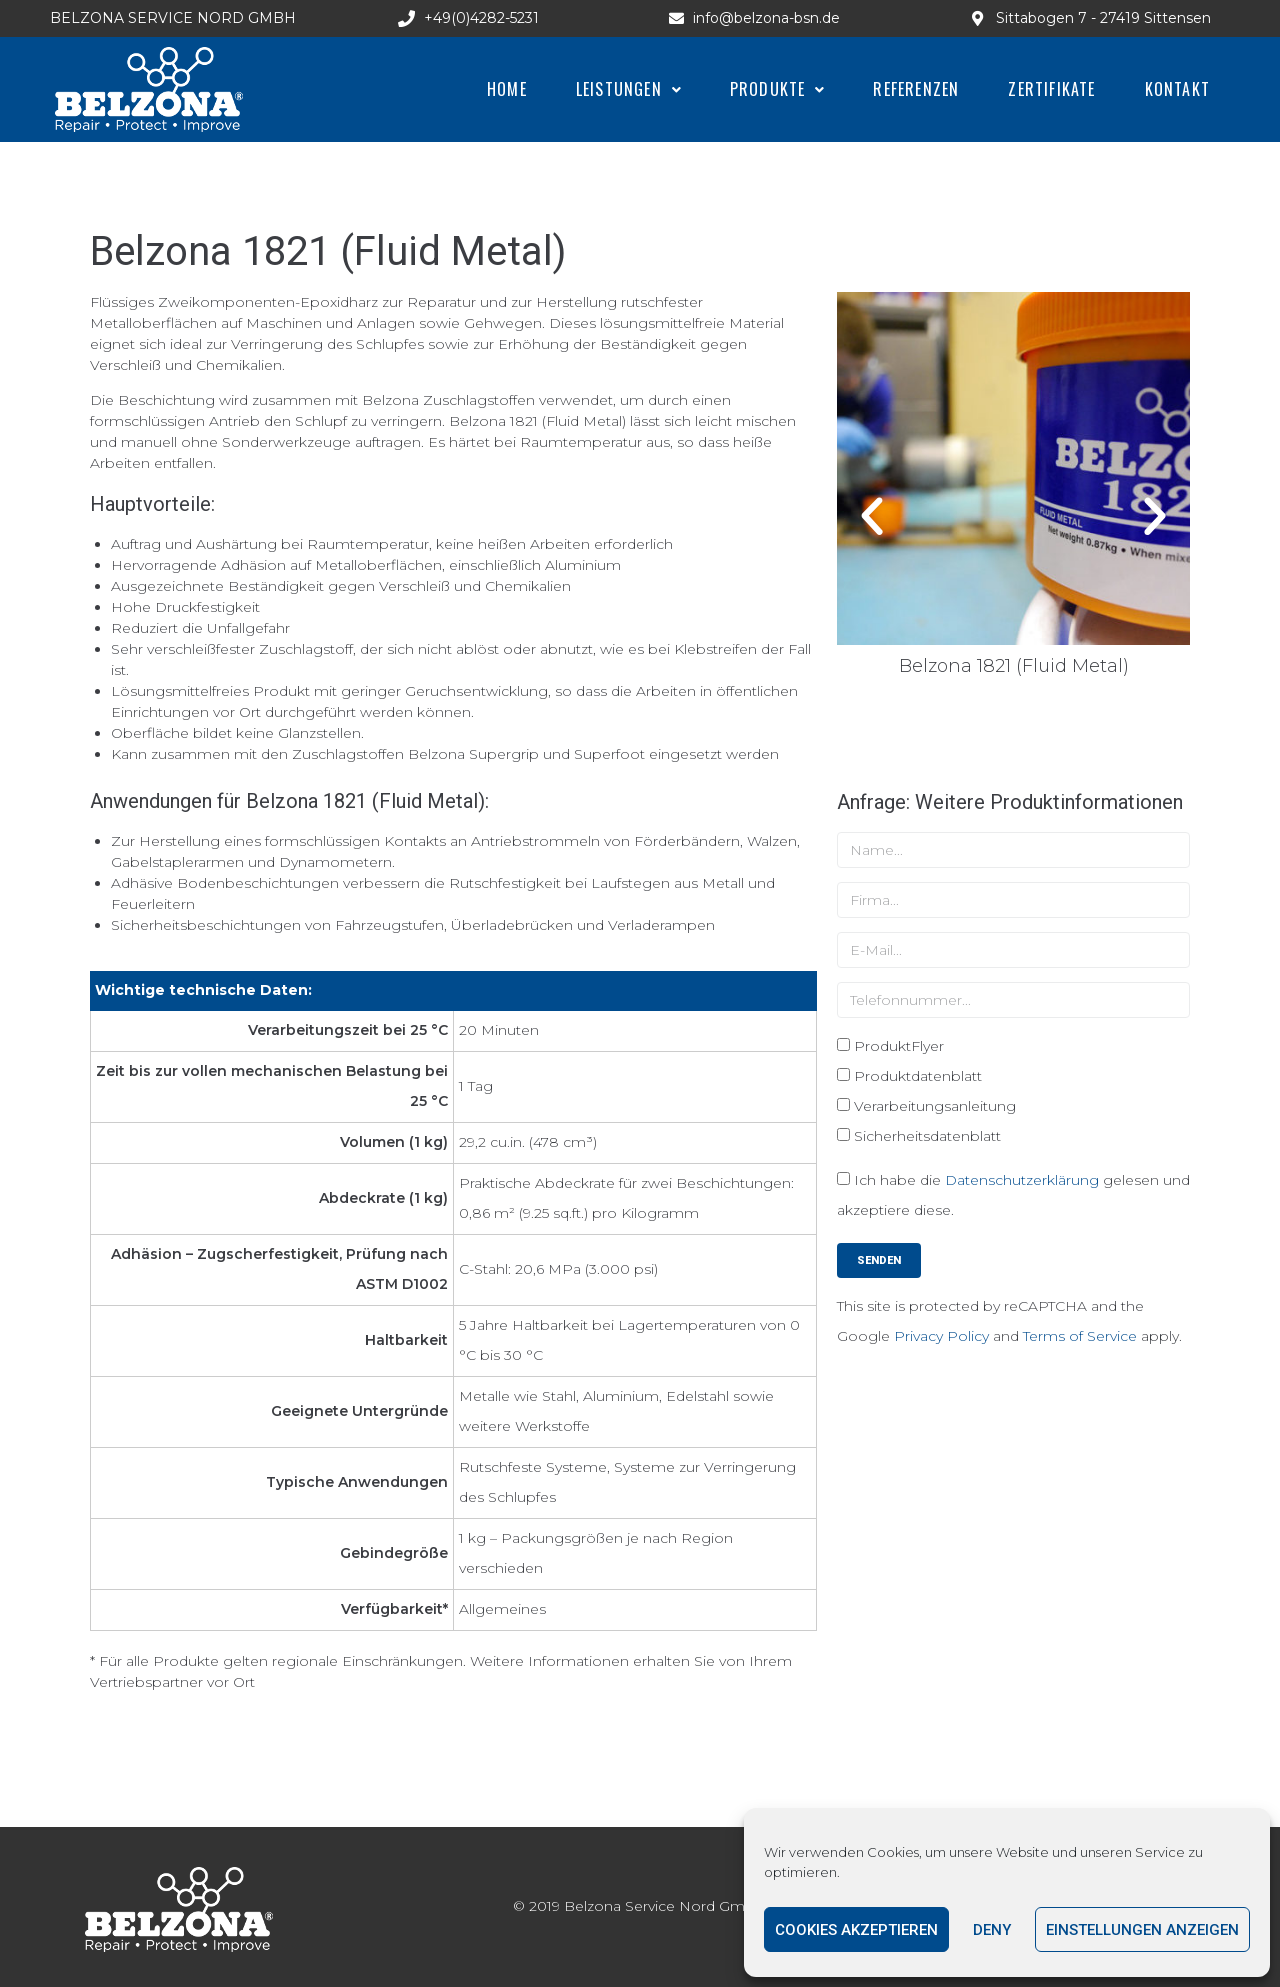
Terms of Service (1080, 1336)
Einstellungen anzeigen (1142, 1930)
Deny (992, 1930)
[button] (872, 517)
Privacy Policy (941, 1336)
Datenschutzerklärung (1022, 1180)
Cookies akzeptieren (856, 1930)
